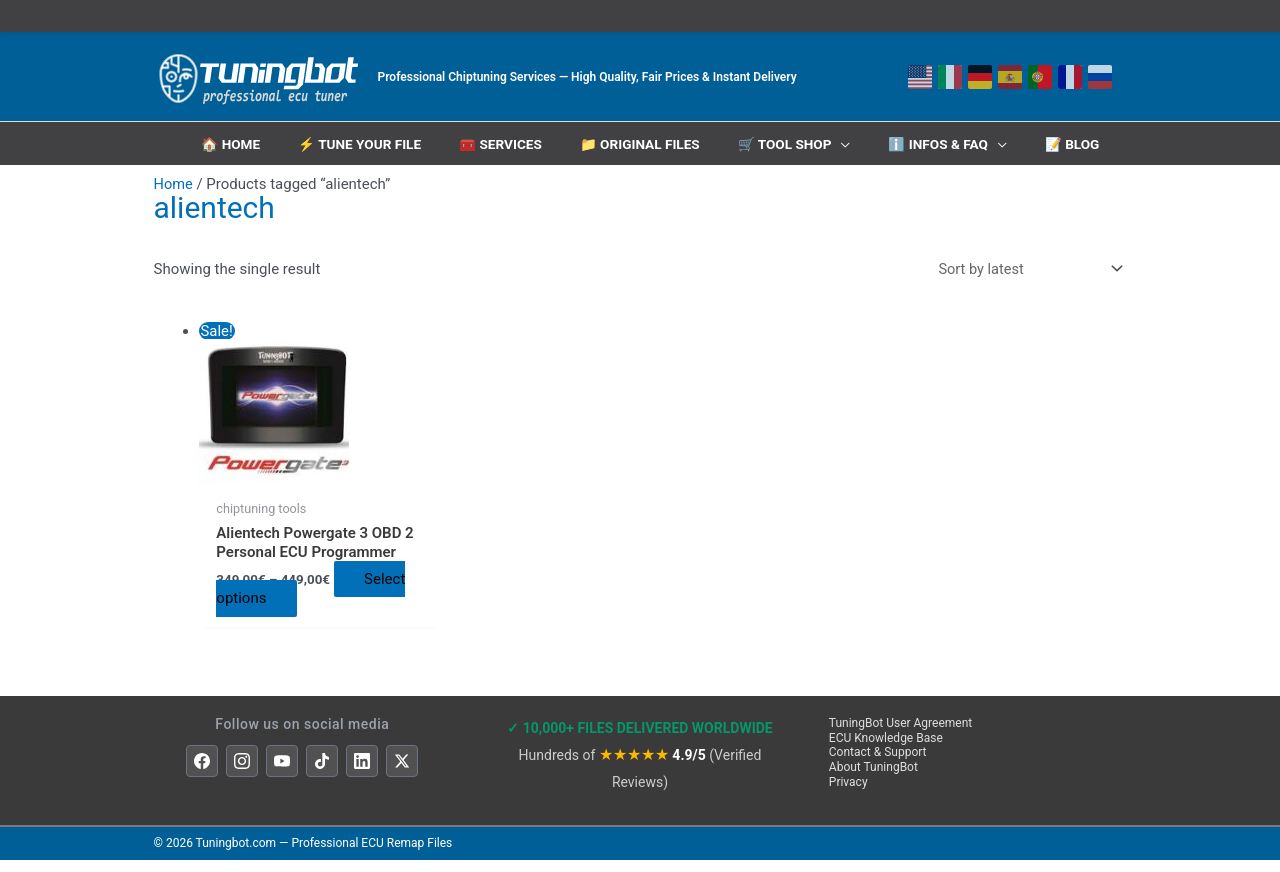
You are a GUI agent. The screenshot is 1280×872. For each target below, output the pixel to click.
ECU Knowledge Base (886, 750)
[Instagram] (242, 774)
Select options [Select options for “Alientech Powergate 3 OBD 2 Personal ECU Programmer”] (304, 610)
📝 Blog (1077, 142)
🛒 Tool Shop (787, 142)
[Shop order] (1024, 262)
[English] (920, 77)
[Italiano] (950, 77)
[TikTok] (322, 774)
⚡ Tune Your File (357, 142)
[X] (402, 774)
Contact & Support (878, 765)
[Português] (1040, 77)
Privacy (848, 794)
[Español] (1010, 77)
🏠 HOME (226, 142)
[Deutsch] (980, 77)
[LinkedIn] (362, 774)
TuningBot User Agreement (900, 735)
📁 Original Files (640, 142)
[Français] (1070, 77)
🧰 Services (499, 142)
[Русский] (1100, 77)
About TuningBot (873, 779)
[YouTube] (282, 774)
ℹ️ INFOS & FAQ (942, 142)
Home (174, 177)
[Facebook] (202, 774)
